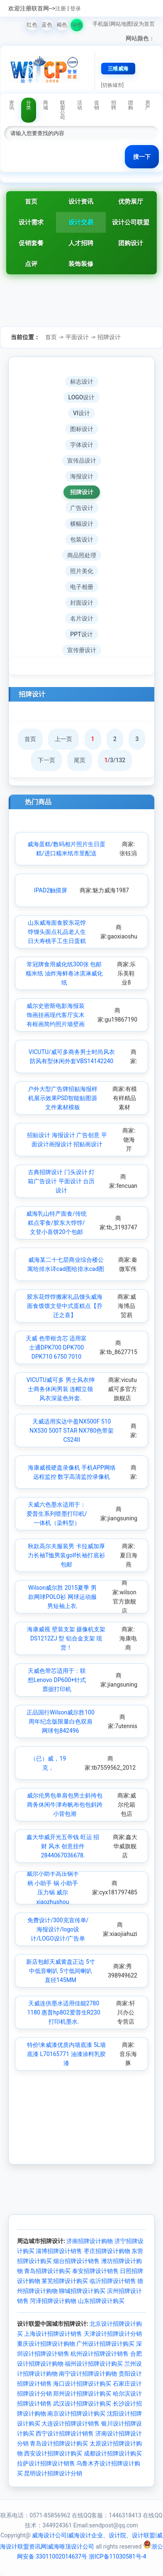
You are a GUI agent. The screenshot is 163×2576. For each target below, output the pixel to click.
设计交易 (80, 222)
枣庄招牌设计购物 (107, 2251)
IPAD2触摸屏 (50, 890)
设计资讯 (80, 201)
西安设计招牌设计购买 (53, 2453)
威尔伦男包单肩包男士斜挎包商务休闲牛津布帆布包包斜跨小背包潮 (64, 1804)
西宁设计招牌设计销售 (65, 2433)
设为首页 (144, 24)
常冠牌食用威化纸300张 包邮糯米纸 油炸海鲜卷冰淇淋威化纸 (64, 973)
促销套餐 (31, 243)
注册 (60, 8)
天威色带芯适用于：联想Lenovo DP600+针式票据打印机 (57, 1680)
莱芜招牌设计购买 (64, 2281)
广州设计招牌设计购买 (105, 2343)
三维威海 (118, 68)
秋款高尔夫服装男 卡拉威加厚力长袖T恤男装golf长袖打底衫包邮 (66, 1555)
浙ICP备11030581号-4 (117, 2556)
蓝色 (46, 25)
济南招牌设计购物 (89, 2241)
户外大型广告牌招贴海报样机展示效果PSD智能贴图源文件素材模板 (62, 1098)
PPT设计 (81, 634)
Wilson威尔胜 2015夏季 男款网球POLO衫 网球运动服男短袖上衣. (62, 1597)
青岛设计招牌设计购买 (59, 2443)
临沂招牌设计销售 (113, 2281)
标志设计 (81, 381)
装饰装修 (80, 264)
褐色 (61, 25)
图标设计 (81, 429)
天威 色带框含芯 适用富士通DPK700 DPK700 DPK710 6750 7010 (56, 1347)
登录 (75, 8)
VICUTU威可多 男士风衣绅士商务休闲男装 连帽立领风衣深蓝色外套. (61, 1389)
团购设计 (130, 243)
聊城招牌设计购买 (82, 2291)
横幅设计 (81, 523)
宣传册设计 (81, 650)
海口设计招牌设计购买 (82, 2383)
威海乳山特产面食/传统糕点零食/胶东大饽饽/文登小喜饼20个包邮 (56, 1223)
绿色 (76, 25)
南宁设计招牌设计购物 (88, 2373)
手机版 (100, 24)
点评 (31, 264)
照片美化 (81, 571)
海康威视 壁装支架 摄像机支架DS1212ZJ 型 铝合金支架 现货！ (66, 1638)
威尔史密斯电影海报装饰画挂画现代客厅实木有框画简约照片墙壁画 (56, 1015)
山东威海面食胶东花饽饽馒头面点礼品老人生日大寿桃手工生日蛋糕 (57, 932)
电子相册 (81, 587)
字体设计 (81, 444)
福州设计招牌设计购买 (94, 2363)
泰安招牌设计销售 (95, 2271)
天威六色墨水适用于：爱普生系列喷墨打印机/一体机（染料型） (57, 1514)
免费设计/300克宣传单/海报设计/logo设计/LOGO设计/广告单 (57, 1929)
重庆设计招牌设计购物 (46, 2343)
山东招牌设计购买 (101, 2301)
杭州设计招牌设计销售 (100, 2353)
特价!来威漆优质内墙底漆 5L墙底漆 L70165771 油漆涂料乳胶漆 (66, 2054)
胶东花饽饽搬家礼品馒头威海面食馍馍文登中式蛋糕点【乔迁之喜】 (64, 1306)
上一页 (63, 739)
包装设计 (81, 539)
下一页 (46, 760)
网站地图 (121, 24)
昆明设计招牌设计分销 (53, 2473)
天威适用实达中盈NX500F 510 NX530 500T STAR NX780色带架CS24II (71, 1430)
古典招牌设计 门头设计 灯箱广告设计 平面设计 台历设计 (61, 1181)
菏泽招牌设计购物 (53, 2301)
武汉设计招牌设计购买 (82, 2403)
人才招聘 (80, 243)
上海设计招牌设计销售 (53, 2333)
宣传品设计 (81, 460)
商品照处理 (81, 555)
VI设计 (81, 413)
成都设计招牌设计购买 (113, 2453)
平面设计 (77, 337)
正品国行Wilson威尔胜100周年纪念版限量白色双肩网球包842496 (61, 1721)
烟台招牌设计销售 (76, 2261)
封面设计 (81, 602)
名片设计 (81, 618)
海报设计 (81, 476)
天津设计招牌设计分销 (113, 2333)
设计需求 (31, 222)
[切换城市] (112, 85)
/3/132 (115, 760)
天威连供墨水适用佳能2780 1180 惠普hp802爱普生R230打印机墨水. (63, 2012)
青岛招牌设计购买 (47, 2271)
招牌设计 (109, 337)
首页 (31, 201)
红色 (32, 25)
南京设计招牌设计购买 (76, 2413)
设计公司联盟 (130, 222)
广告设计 (81, 508)
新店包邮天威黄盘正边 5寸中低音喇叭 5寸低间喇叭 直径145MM (60, 1971)
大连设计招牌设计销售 (70, 2423)
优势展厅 (130, 201)
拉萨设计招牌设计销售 (46, 2463)
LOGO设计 (81, 397)
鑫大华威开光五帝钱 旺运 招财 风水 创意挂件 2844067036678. (63, 1846)
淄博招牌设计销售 (59, 2251)
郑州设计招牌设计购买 (82, 2393)
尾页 (79, 760)
